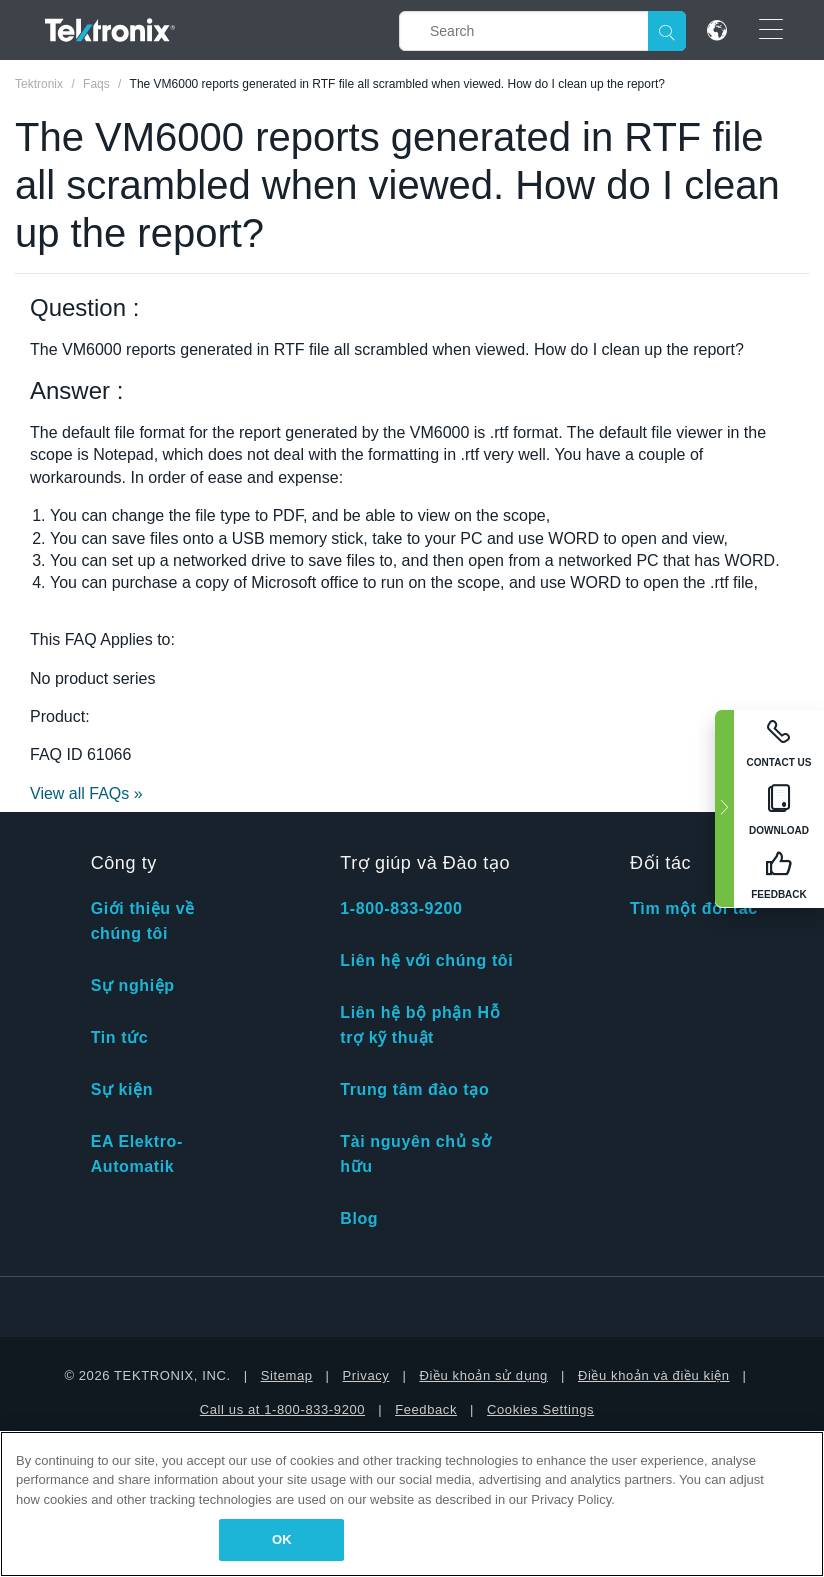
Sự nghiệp (133, 985)
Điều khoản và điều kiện (654, 1375)
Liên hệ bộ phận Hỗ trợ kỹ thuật (420, 1025)
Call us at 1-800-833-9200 (282, 1409)
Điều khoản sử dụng (483, 1375)
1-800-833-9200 (401, 908)
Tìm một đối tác (694, 908)
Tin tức (120, 1037)
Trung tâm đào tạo (414, 1089)
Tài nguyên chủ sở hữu (415, 1154)
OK (282, 1539)
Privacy (366, 1375)
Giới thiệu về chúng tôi (143, 921)
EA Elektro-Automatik (137, 1154)
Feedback (426, 1409)
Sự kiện (122, 1089)
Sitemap (287, 1375)
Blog (359, 1218)
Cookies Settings (540, 1409)
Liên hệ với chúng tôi (426, 960)
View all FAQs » (86, 793)
